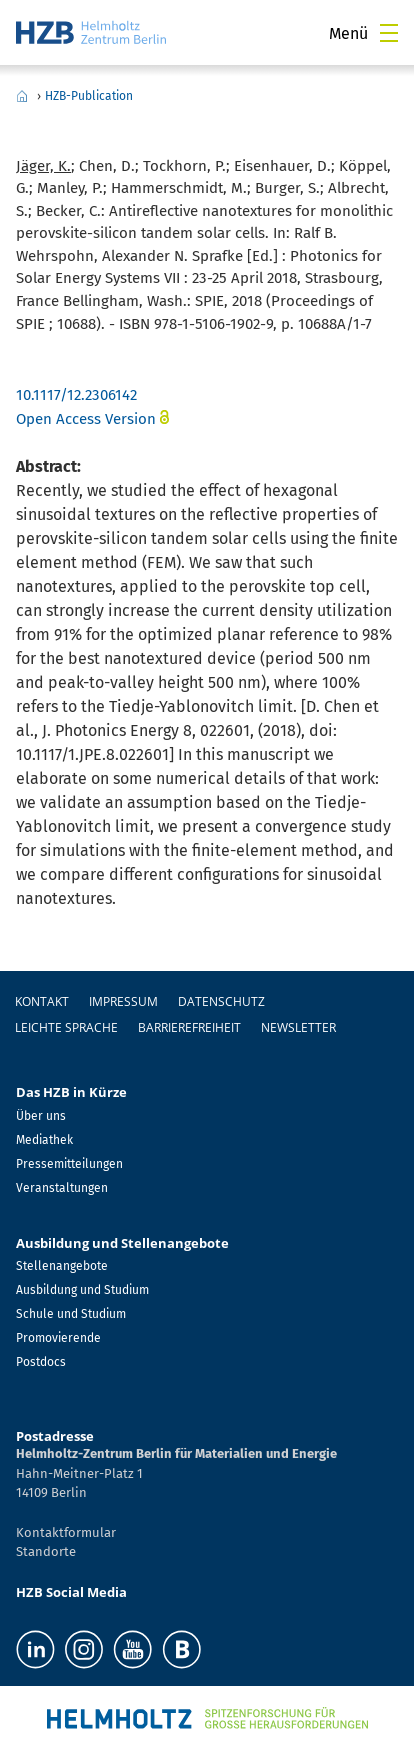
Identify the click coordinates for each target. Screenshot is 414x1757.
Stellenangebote (62, 1266)
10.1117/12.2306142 (76, 395)
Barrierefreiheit (189, 1027)
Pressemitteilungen (69, 1164)
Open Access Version (86, 419)
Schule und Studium (71, 1314)
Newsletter (298, 1027)
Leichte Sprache (66, 1027)
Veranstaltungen (62, 1188)
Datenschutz (221, 1001)
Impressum (123, 1001)
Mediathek (44, 1140)
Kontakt (42, 1001)
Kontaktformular (66, 1532)
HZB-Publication (89, 96)
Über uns (41, 1116)
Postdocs (41, 1362)
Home (22, 96)
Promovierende (58, 1338)
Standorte (46, 1551)
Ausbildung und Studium (82, 1290)
